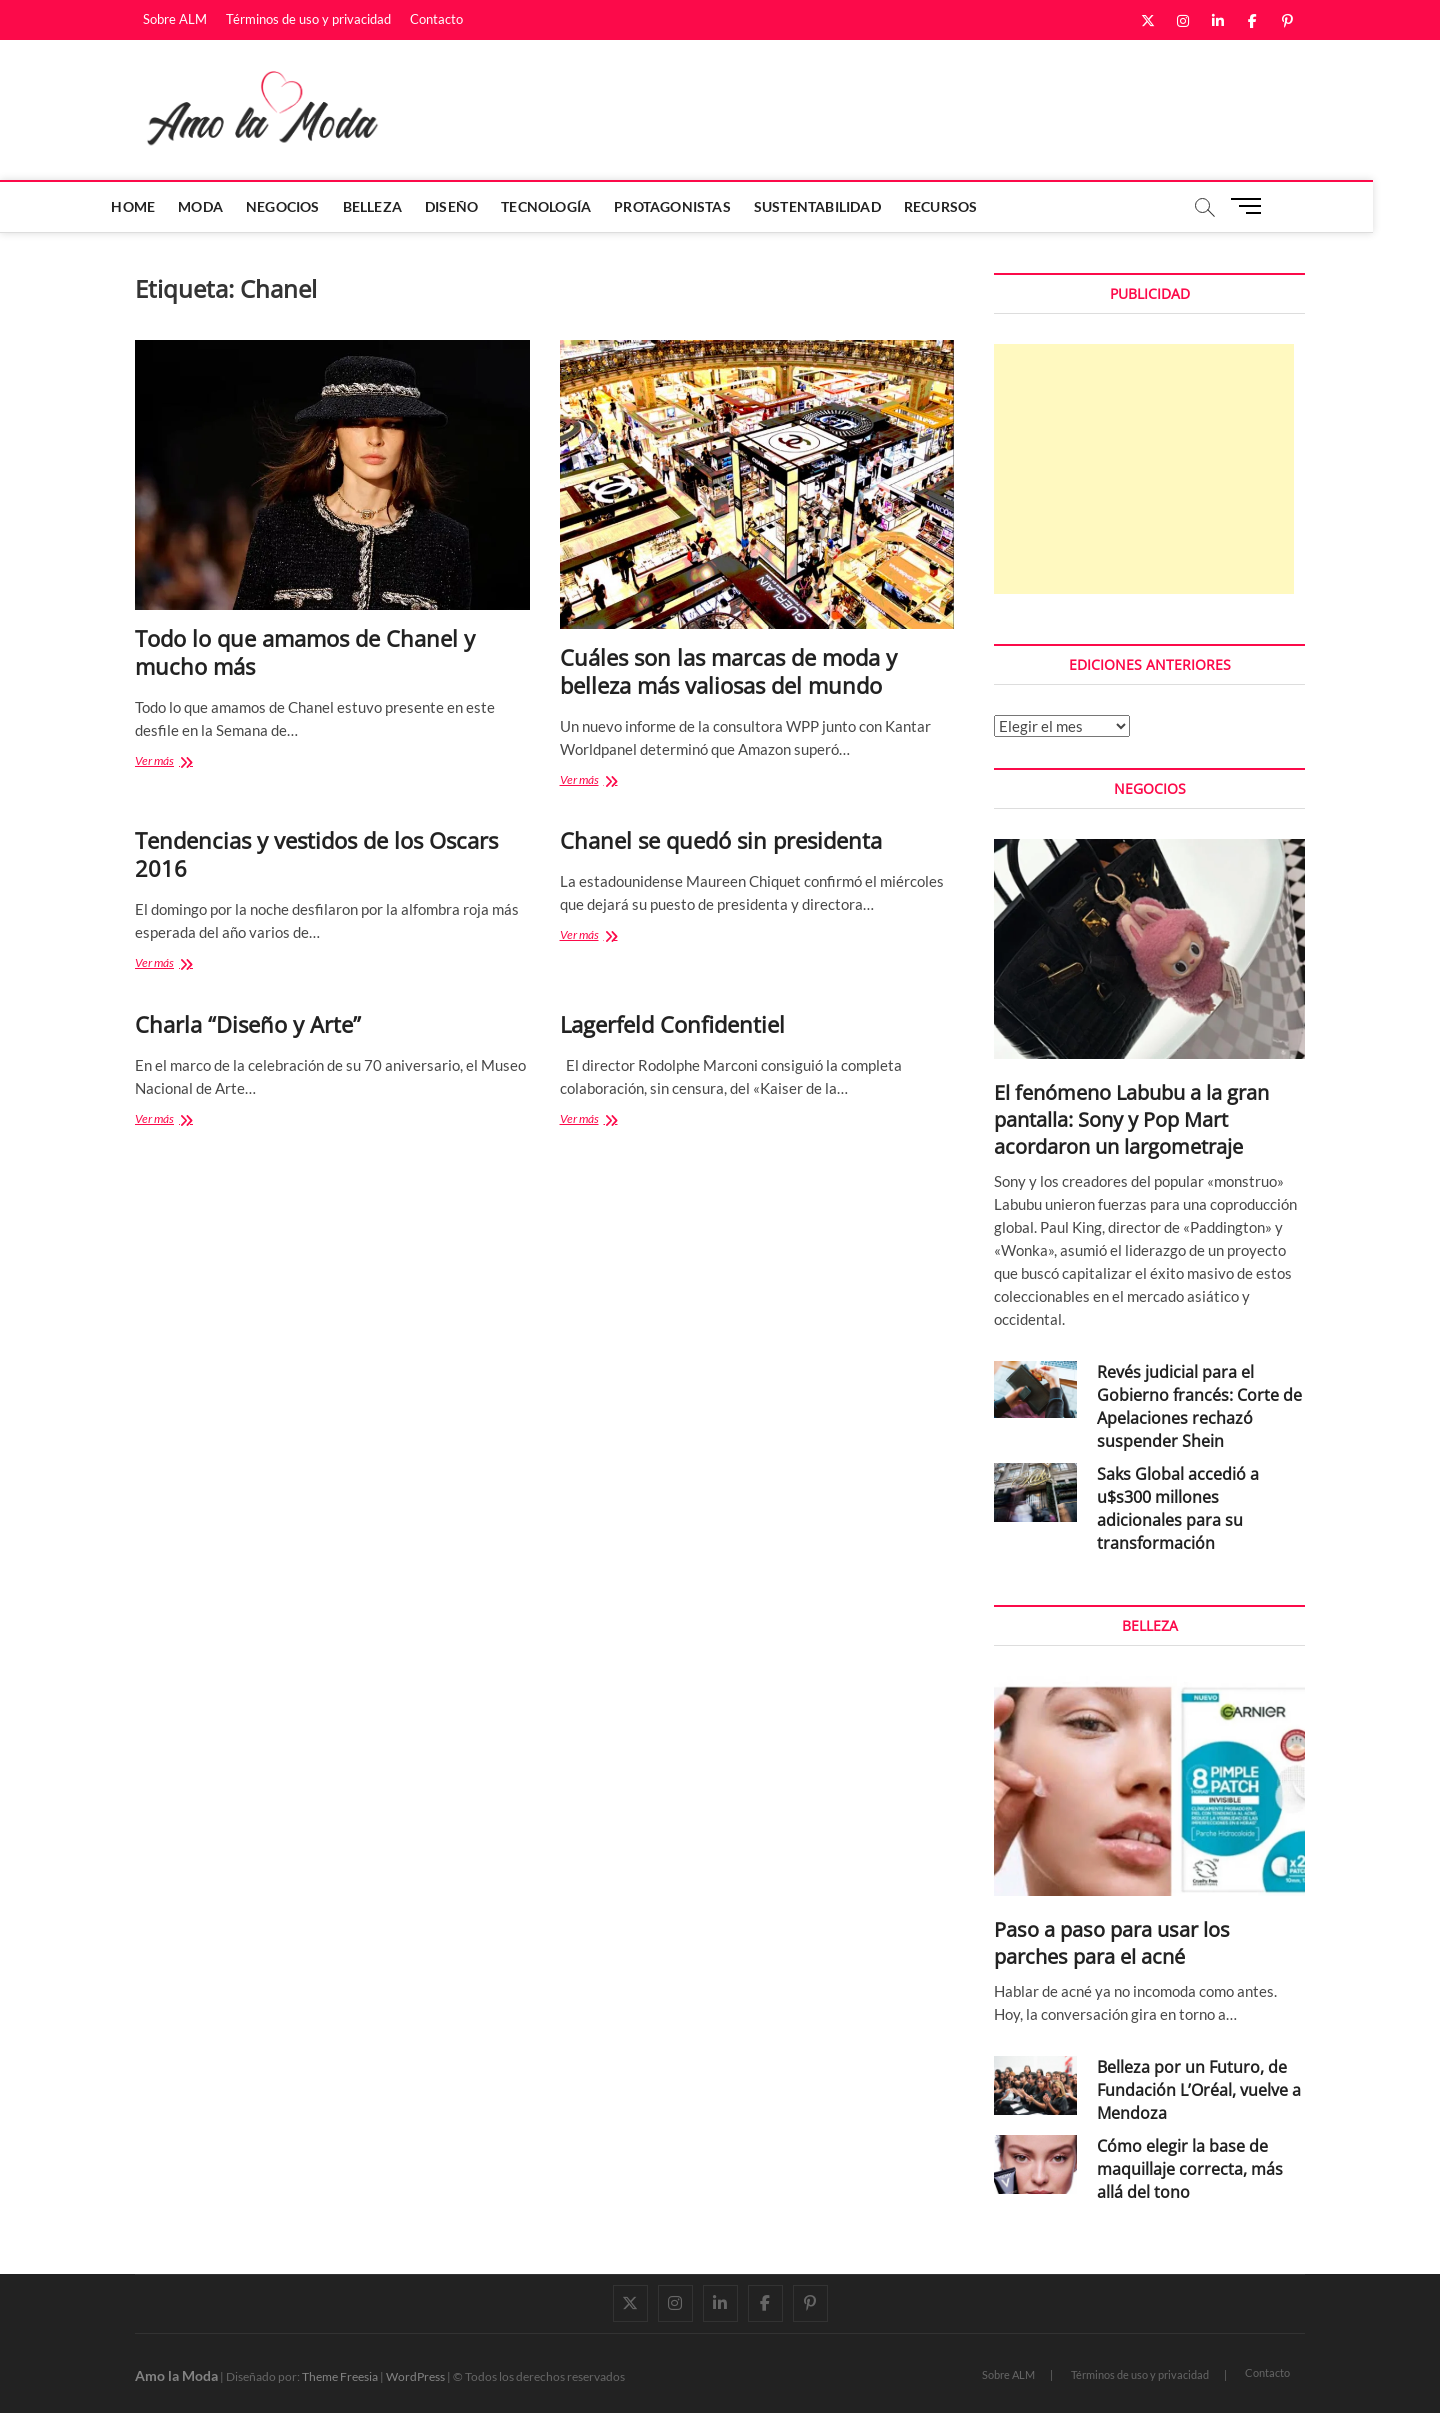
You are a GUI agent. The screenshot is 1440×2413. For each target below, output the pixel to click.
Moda (234, 206)
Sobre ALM (175, 19)
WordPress (415, 2376)
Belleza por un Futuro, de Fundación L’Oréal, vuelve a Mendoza (1199, 2090)
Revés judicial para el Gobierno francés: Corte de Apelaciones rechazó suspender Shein (1199, 1406)
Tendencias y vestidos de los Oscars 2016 (316, 854)
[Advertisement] (1144, 469)
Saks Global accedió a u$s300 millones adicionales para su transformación (1178, 1508)
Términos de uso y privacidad (308, 19)
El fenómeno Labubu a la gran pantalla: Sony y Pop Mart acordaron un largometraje (1131, 1119)
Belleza (405, 206)
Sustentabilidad (850, 206)
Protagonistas (706, 206)
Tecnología (580, 206)
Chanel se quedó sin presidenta (721, 840)
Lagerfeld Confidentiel (672, 1024)
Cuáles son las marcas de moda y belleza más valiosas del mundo (728, 671)
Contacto (436, 19)
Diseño (485, 206)
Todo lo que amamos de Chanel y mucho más (305, 652)
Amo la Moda (176, 2375)
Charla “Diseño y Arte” (248, 1024)
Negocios (317, 206)
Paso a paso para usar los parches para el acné (1112, 1943)
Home (167, 206)
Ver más (174, 762)
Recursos (974, 206)
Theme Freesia (340, 2376)
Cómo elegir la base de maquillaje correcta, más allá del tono (1190, 2169)
